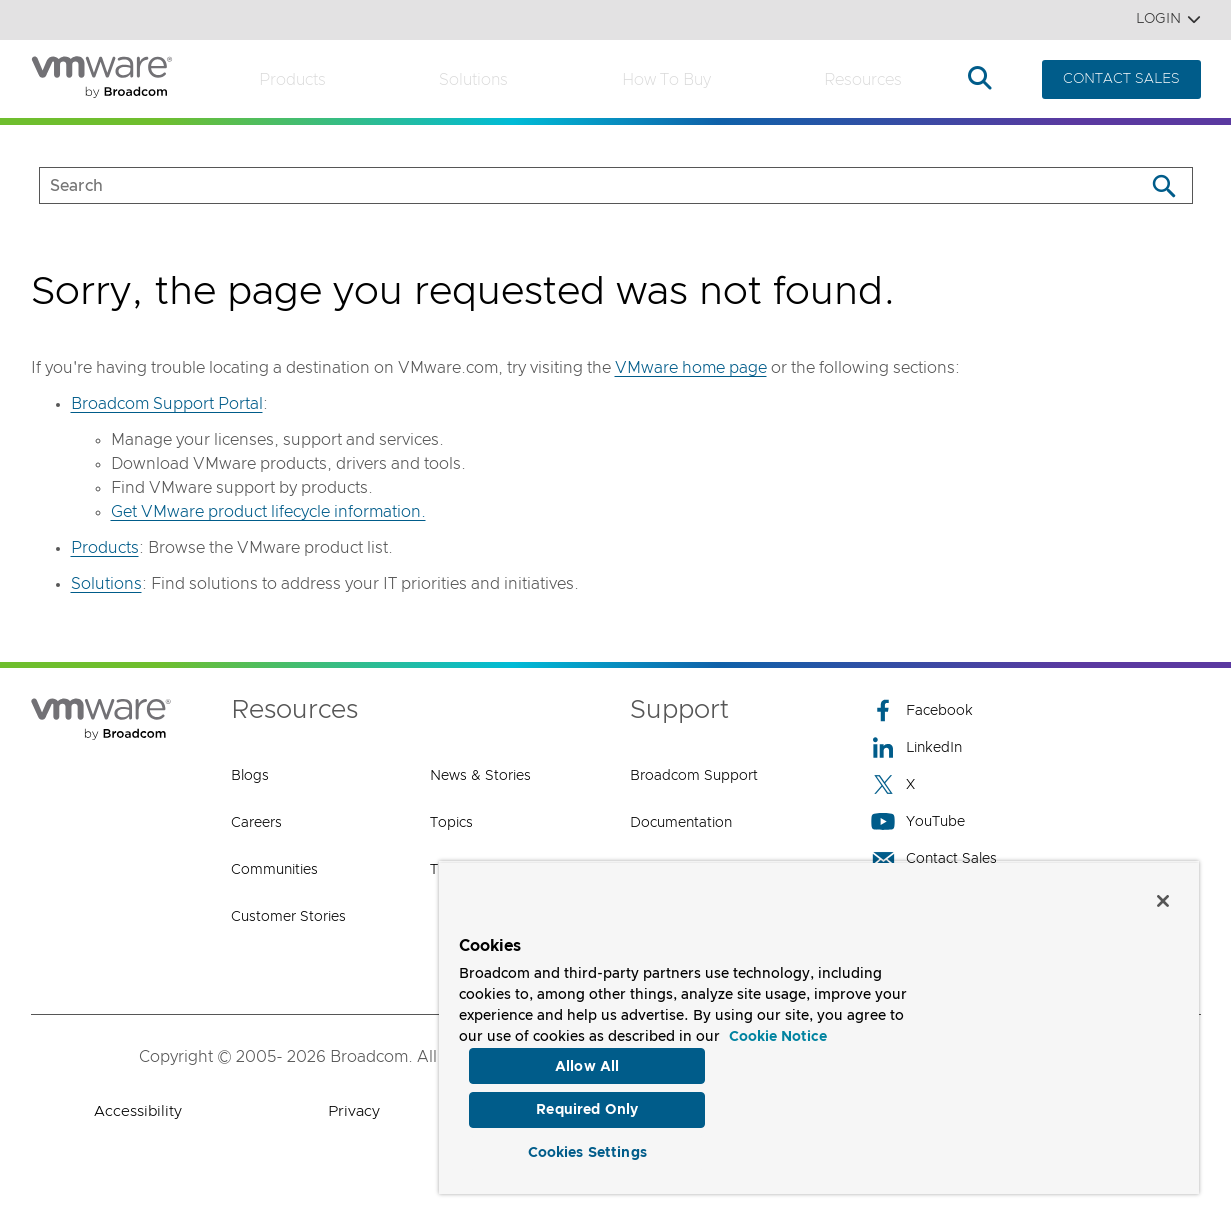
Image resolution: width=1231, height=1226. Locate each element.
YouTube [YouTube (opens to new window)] (918, 821)
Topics (451, 823)
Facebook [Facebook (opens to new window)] (922, 710)
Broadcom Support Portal (167, 404)
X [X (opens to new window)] (893, 784)
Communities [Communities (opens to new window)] (274, 870)
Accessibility (138, 1111)
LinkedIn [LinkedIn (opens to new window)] (916, 747)
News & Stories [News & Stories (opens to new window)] (480, 776)
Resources (863, 80)
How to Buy (666, 80)
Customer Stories (288, 917)
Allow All (587, 1059)
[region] (819, 1023)
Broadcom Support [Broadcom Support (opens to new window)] (694, 776)
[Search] (1164, 185)
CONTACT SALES (1121, 79)
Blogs (250, 776)
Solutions (473, 80)
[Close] (1163, 893)
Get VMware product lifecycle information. (268, 512)
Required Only (587, 1105)
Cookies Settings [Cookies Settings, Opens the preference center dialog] (587, 1150)
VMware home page (691, 368)
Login (1168, 19)
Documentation (681, 823)
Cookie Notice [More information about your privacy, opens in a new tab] (778, 1030)
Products (292, 80)
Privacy (354, 1111)
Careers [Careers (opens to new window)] (256, 823)
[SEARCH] (571, 185)
